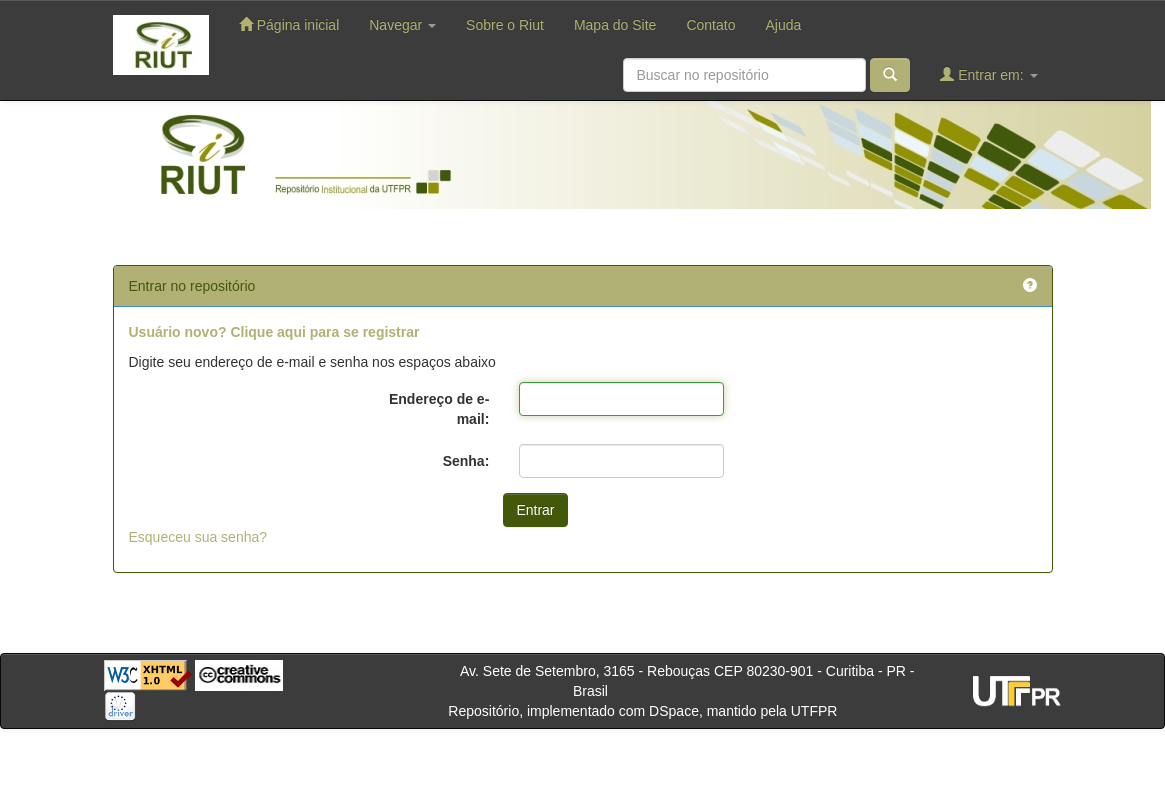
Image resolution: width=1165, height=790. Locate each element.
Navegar (402, 25)
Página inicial (289, 24)
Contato (710, 25)
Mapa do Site (615, 25)
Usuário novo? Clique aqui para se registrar (274, 332)
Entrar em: (988, 74)
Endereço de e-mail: (439, 409)
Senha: (466, 461)
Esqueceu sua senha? (198, 537)
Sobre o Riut (505, 25)
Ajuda (783, 25)
